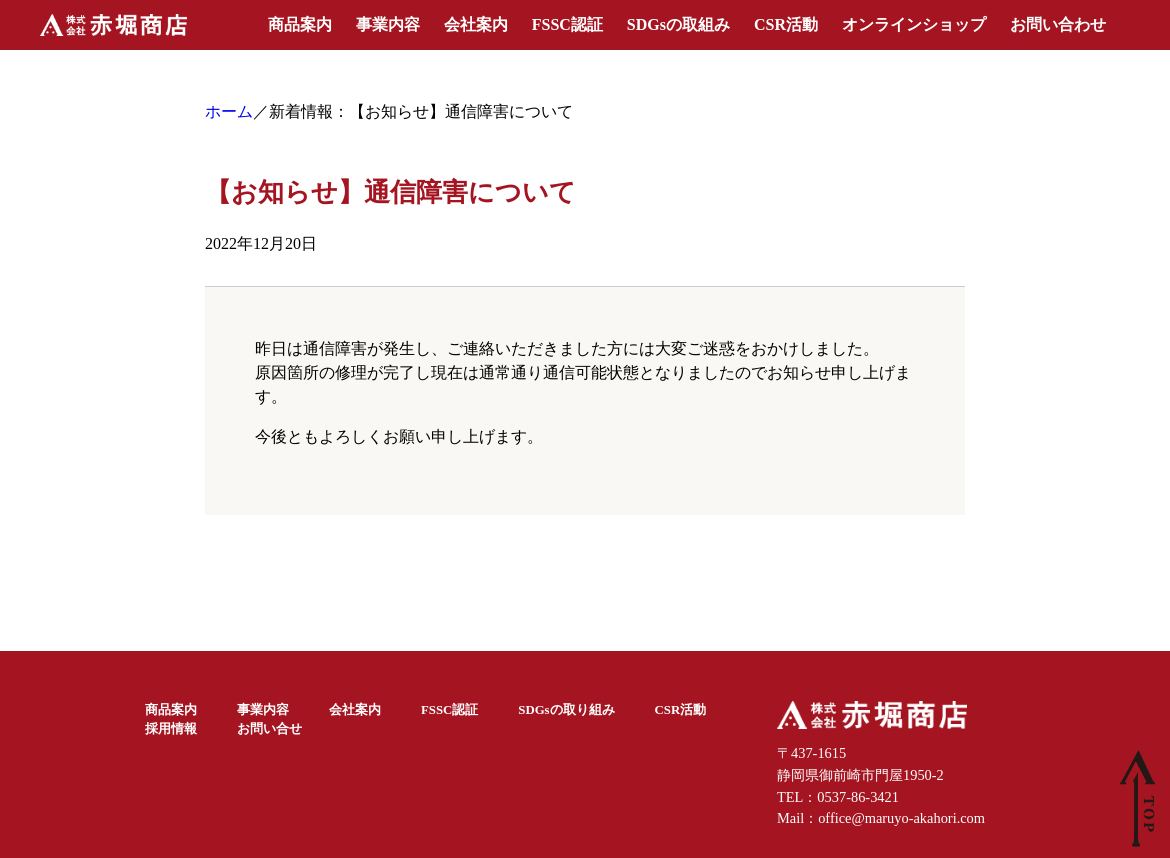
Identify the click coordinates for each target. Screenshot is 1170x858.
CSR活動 (786, 24)
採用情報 (171, 729)
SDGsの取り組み (566, 710)
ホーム (229, 111)
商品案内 (300, 24)
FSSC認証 (567, 24)
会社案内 (476, 24)
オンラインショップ (914, 24)
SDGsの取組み (678, 24)
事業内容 (388, 24)
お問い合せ (269, 729)
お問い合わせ (1058, 24)
